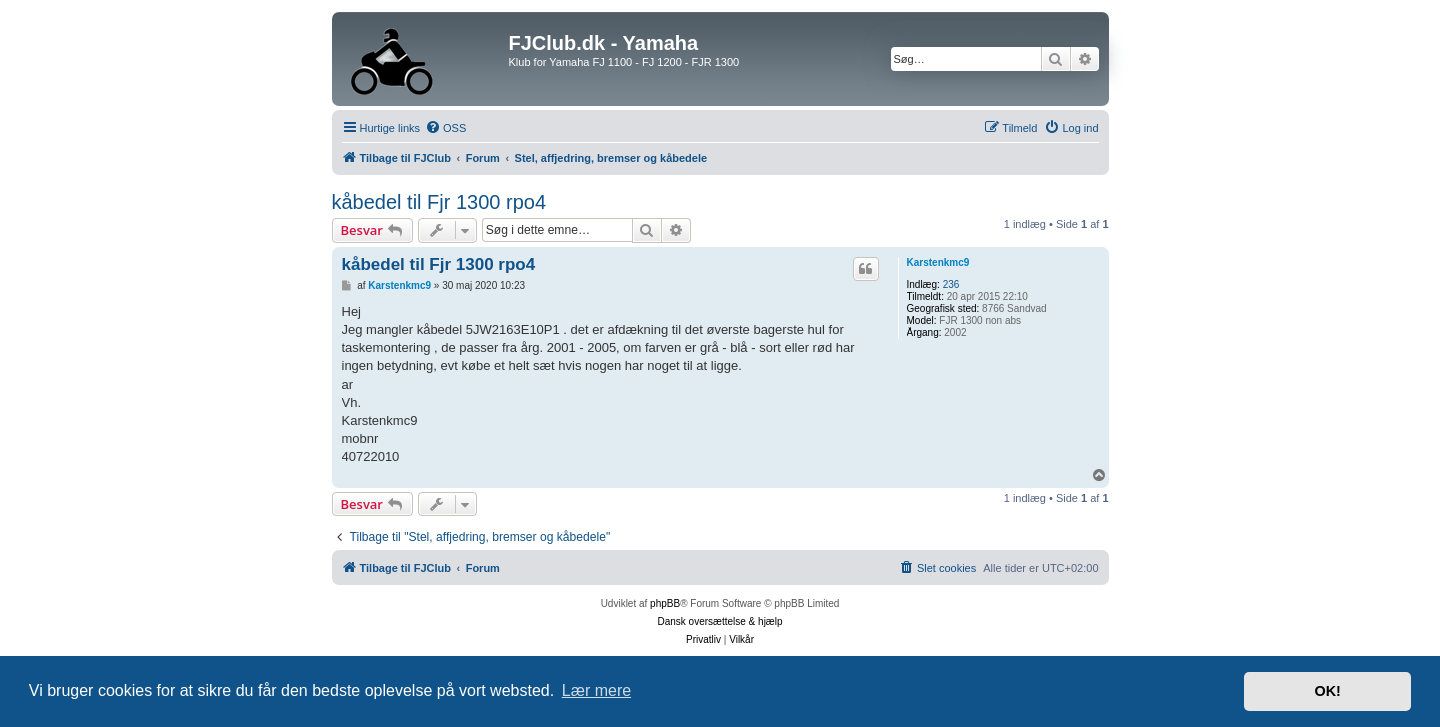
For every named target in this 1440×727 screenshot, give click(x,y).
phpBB (665, 603)
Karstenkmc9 (938, 262)
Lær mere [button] (596, 690)
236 (951, 284)
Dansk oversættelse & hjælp (719, 621)
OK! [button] (1327, 691)
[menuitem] (445, 128)
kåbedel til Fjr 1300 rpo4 (439, 202)
